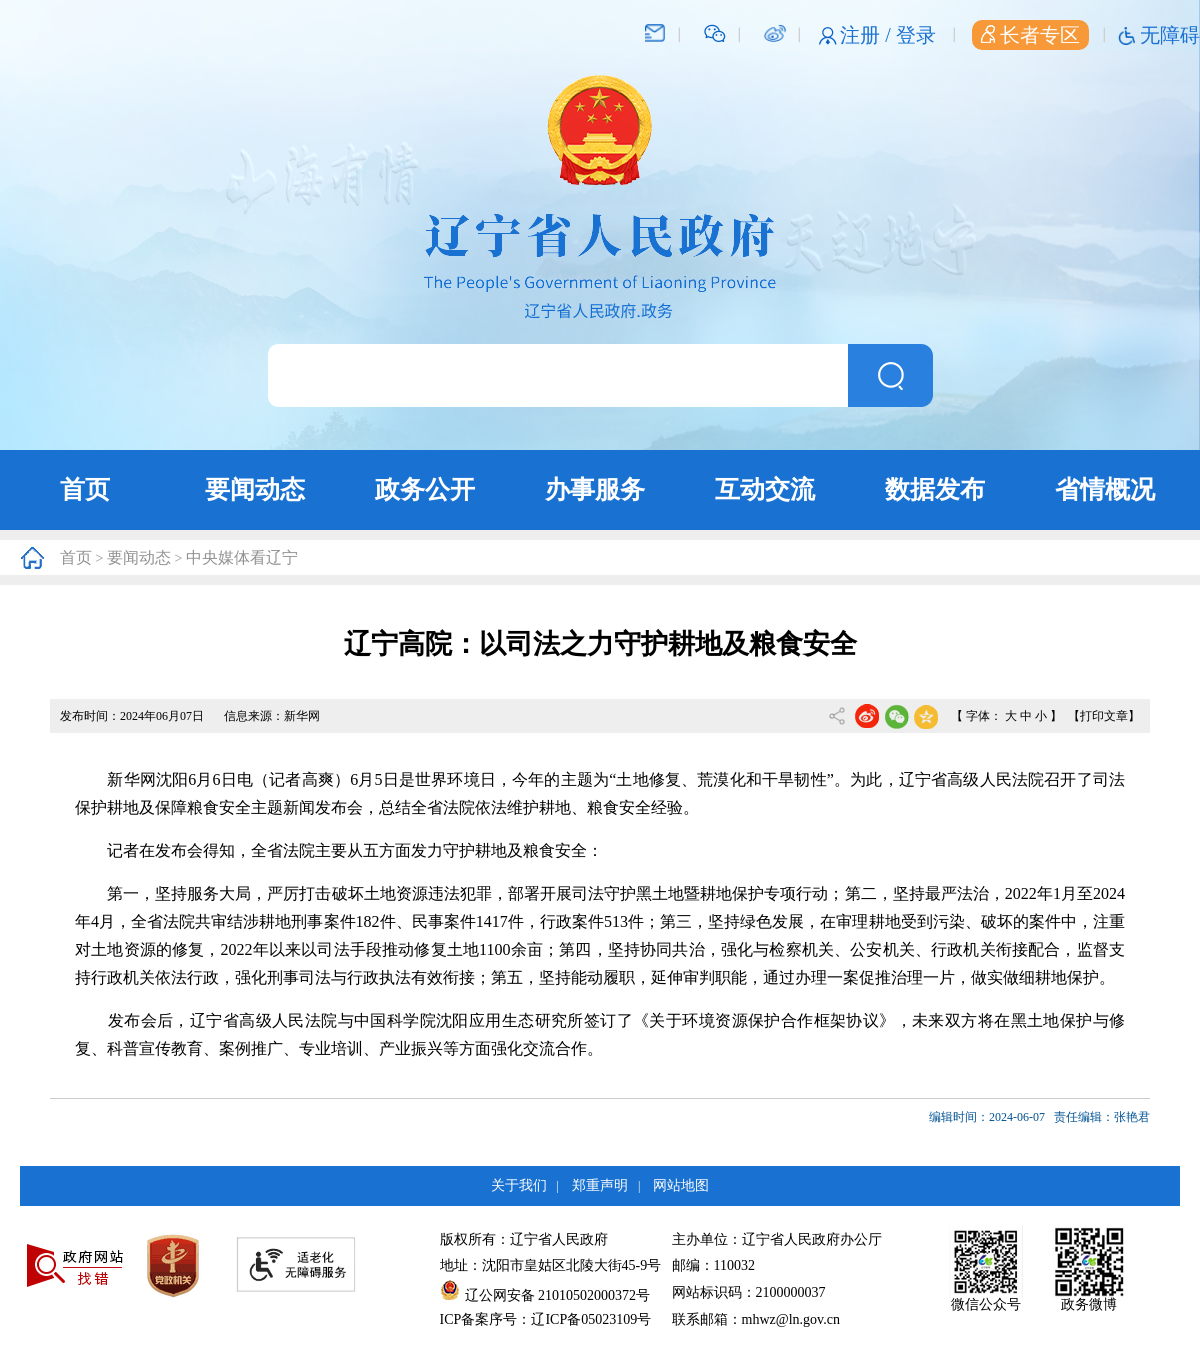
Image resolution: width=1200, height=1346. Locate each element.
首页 (85, 489)
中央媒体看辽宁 (242, 557)
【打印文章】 (1104, 716)
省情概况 (1105, 489)
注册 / (868, 35)
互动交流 (765, 489)
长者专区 (1030, 35)
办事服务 (595, 489)
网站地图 (681, 1185)
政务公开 (425, 489)
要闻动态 (255, 489)
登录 (916, 35)
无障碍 (1170, 35)
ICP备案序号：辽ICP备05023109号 (546, 1319)
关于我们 (519, 1185)
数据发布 (935, 489)
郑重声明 (600, 1185)
